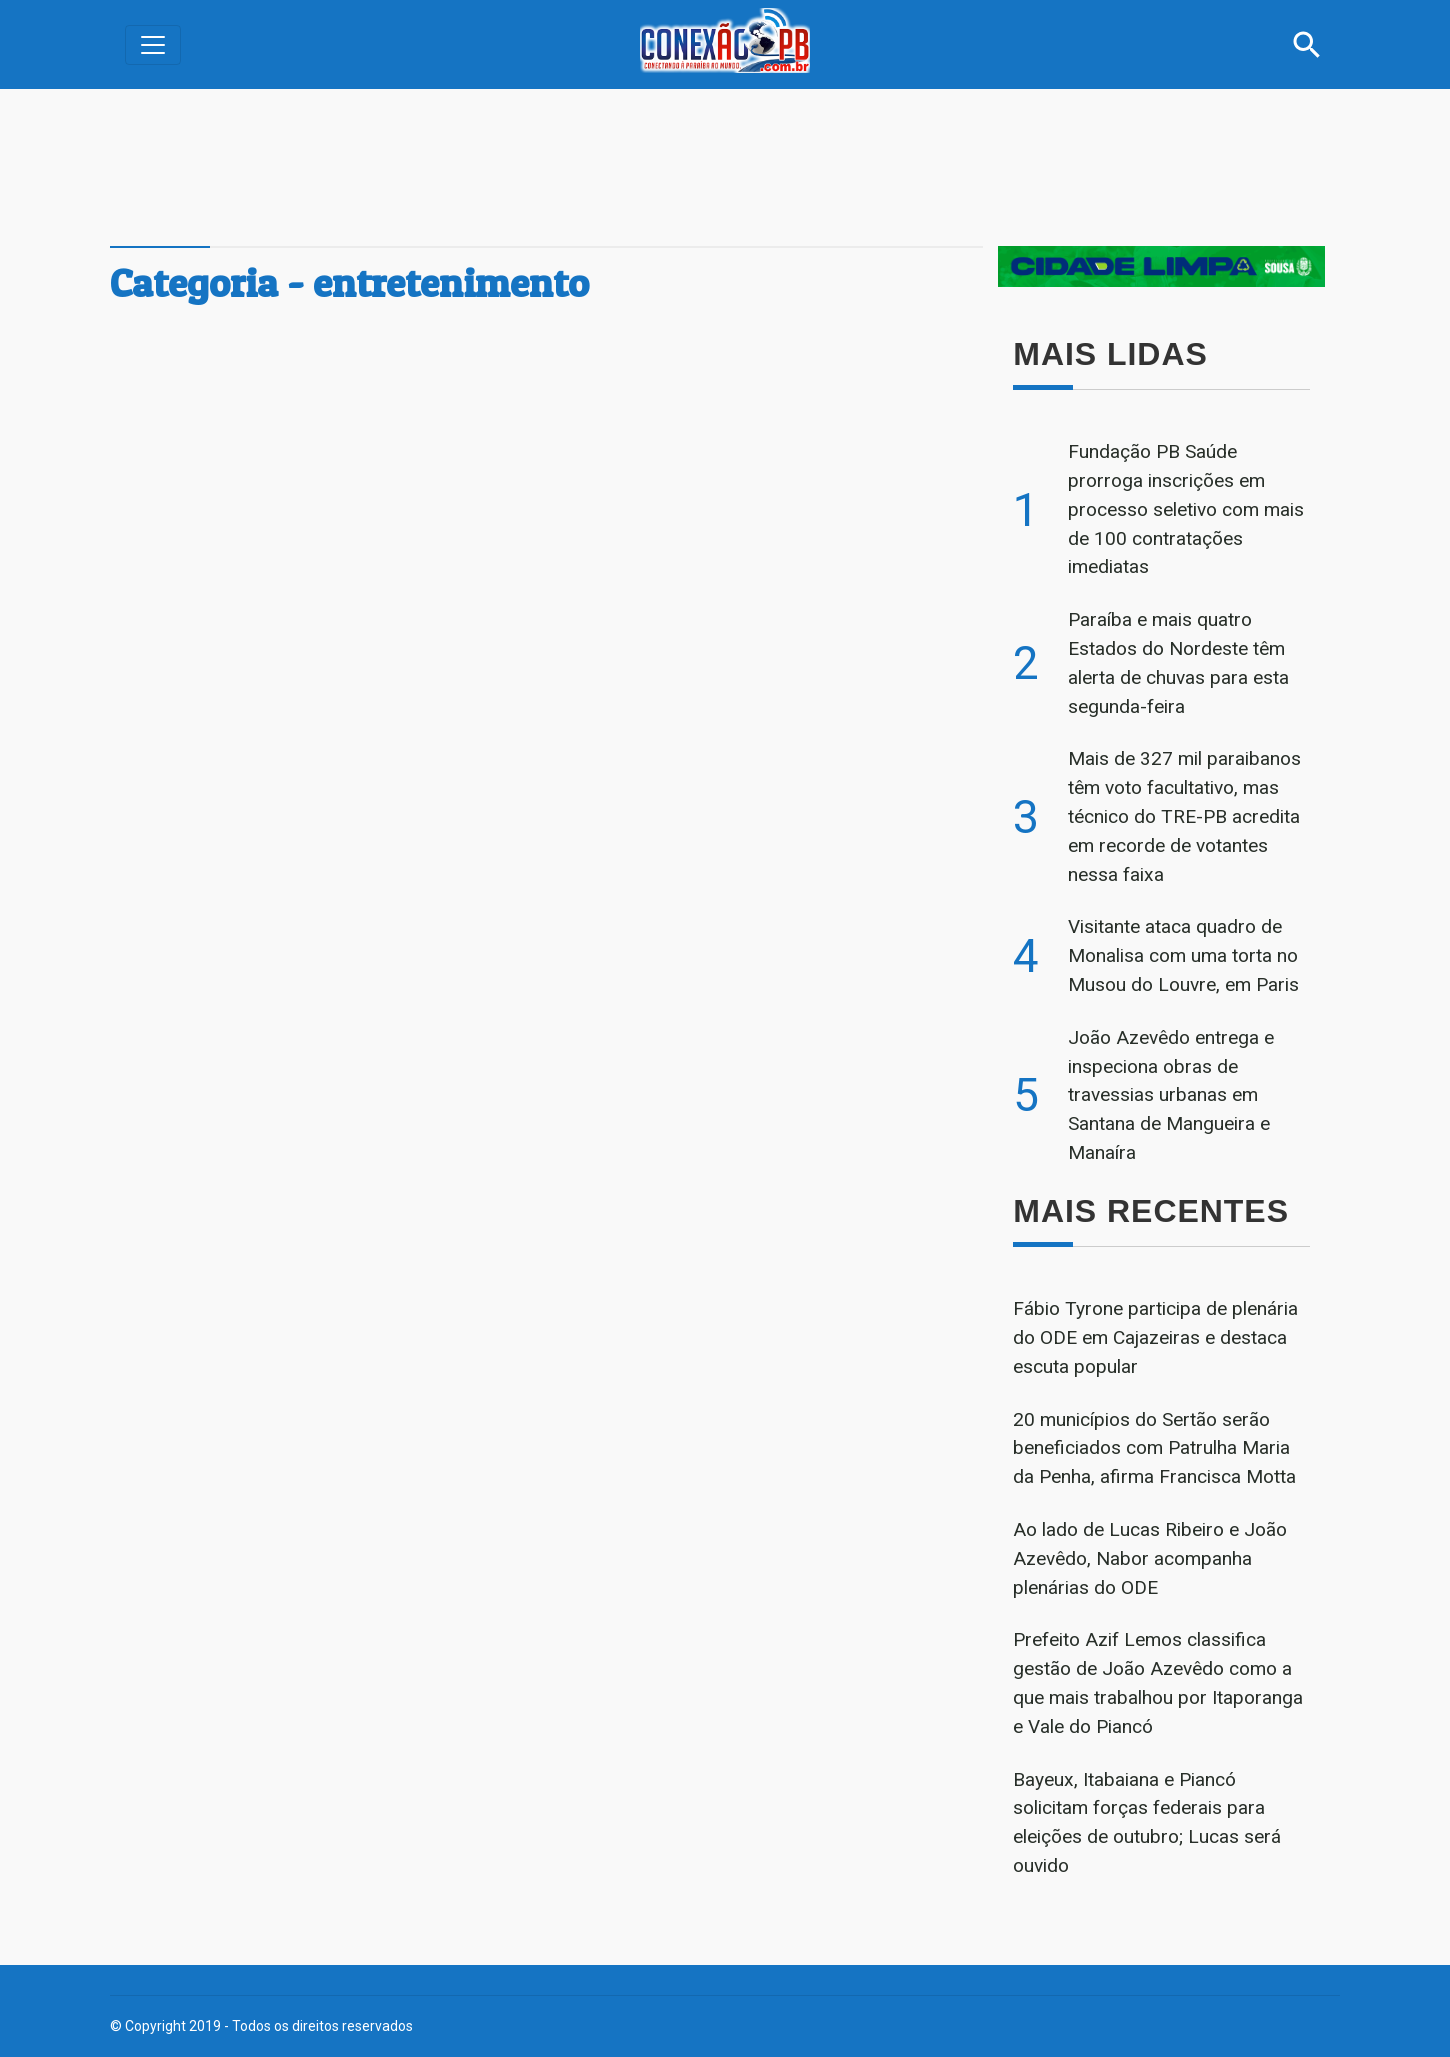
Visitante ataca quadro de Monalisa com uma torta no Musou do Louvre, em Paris (1183, 955)
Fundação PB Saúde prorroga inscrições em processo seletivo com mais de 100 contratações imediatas (1186, 509)
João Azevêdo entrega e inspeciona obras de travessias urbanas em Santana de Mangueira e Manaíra (1171, 1095)
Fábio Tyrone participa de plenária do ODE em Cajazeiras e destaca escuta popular (1155, 1337)
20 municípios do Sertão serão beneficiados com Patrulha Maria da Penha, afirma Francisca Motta (1154, 1448)
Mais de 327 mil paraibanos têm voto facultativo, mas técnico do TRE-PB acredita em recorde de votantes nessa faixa (1184, 816)
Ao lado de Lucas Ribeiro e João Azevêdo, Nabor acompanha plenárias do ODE (1150, 1558)
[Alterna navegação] (153, 45)
